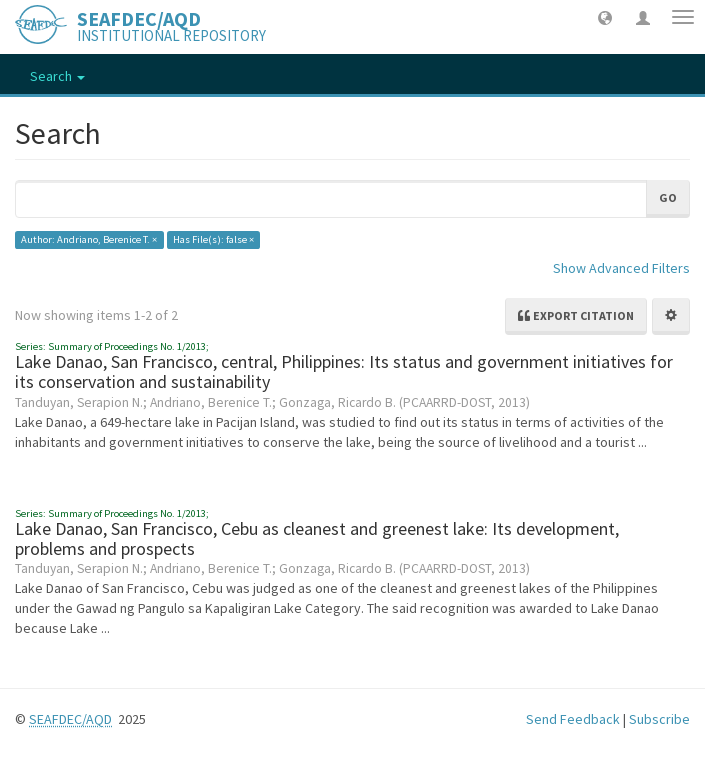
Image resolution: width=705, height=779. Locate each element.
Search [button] (57, 76)
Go (668, 197)
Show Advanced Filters (621, 268)
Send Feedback (573, 719)
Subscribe (659, 719)
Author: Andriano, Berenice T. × (89, 239)
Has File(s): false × (213, 239)
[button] (605, 17)
